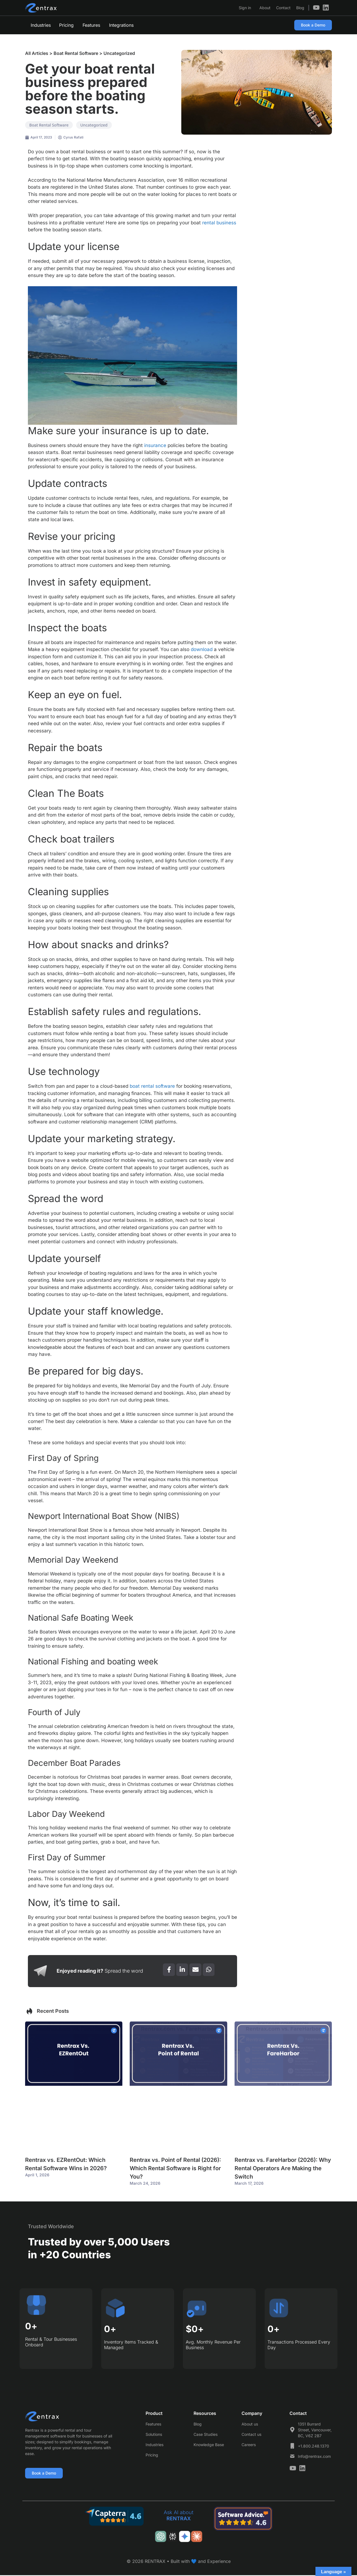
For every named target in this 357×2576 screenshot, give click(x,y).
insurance (155, 445)
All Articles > (38, 53)
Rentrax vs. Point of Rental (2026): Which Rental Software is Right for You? (175, 2168)
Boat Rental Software (76, 53)
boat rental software (152, 1086)
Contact (283, 7)
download (202, 649)
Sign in (245, 7)
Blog (300, 7)
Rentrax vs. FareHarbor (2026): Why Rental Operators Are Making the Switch (283, 2168)
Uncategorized (119, 53)
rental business (219, 222)
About (265, 7)
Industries (41, 25)
